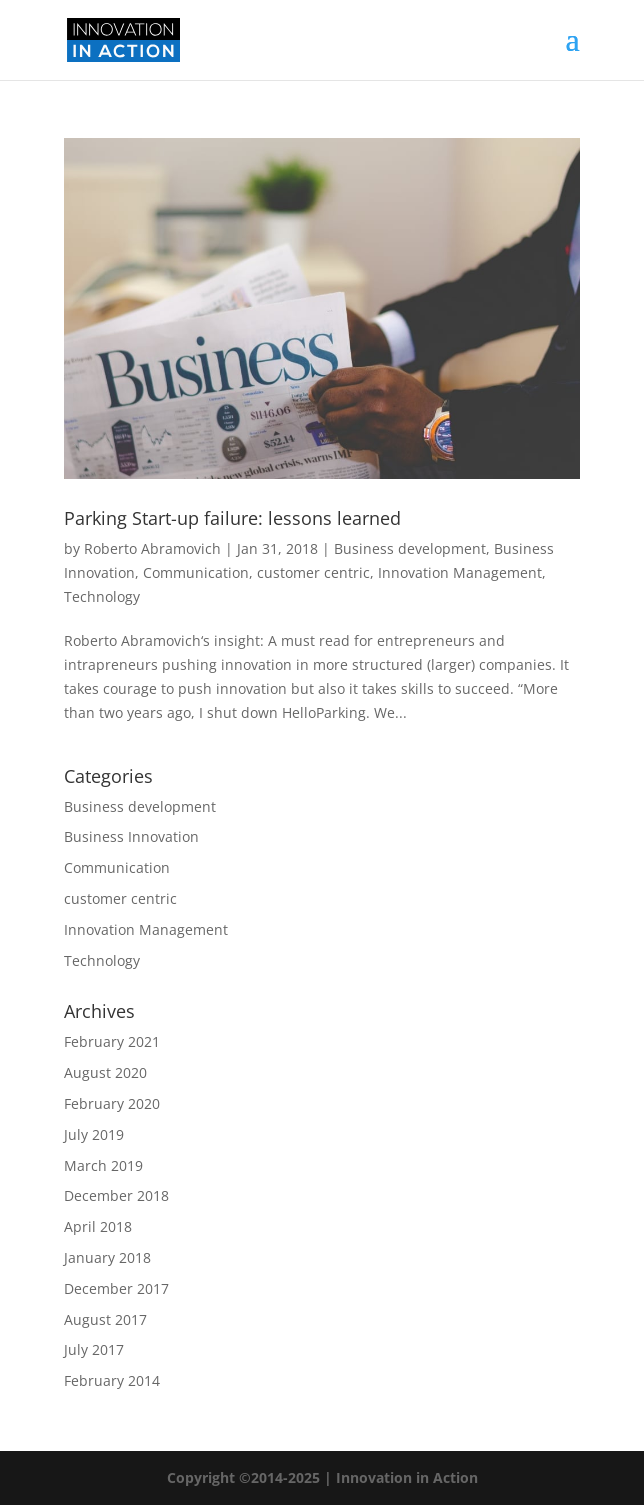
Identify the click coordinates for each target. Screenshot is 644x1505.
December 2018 (116, 1195)
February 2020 (112, 1103)
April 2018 (98, 1226)
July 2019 (94, 1134)
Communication (196, 572)
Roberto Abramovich (152, 548)
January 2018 (107, 1257)
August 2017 (105, 1319)
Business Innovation (131, 836)
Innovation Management (460, 572)
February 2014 (112, 1380)
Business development (410, 548)
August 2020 (105, 1072)
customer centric (313, 572)
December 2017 (116, 1288)
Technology (102, 596)
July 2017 (94, 1349)
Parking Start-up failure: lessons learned (232, 518)
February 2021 (112, 1041)
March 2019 (103, 1165)
